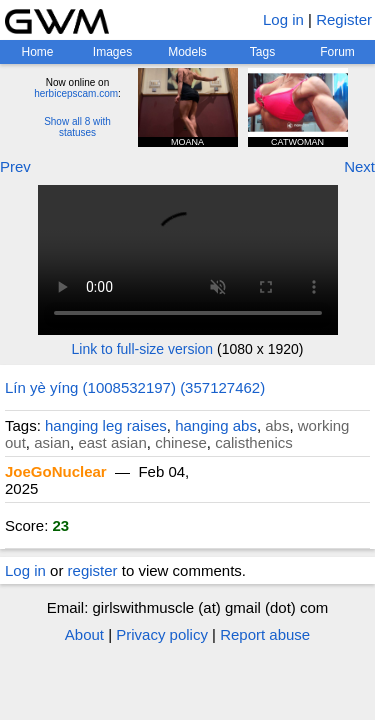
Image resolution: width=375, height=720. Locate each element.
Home (37, 52)
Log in (283, 19)
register (93, 570)
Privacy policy (162, 634)
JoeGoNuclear (56, 471)
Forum (337, 52)
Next (359, 166)
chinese (181, 442)
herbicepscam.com (76, 93)
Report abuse (265, 634)
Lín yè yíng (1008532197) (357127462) (135, 387)
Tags (262, 52)
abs (277, 425)
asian (52, 442)
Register (344, 19)
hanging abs (216, 425)
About (84, 634)
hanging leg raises (106, 425)
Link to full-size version (143, 349)
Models (187, 52)
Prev (15, 166)
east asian (112, 442)
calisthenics (254, 442)
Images (112, 52)
